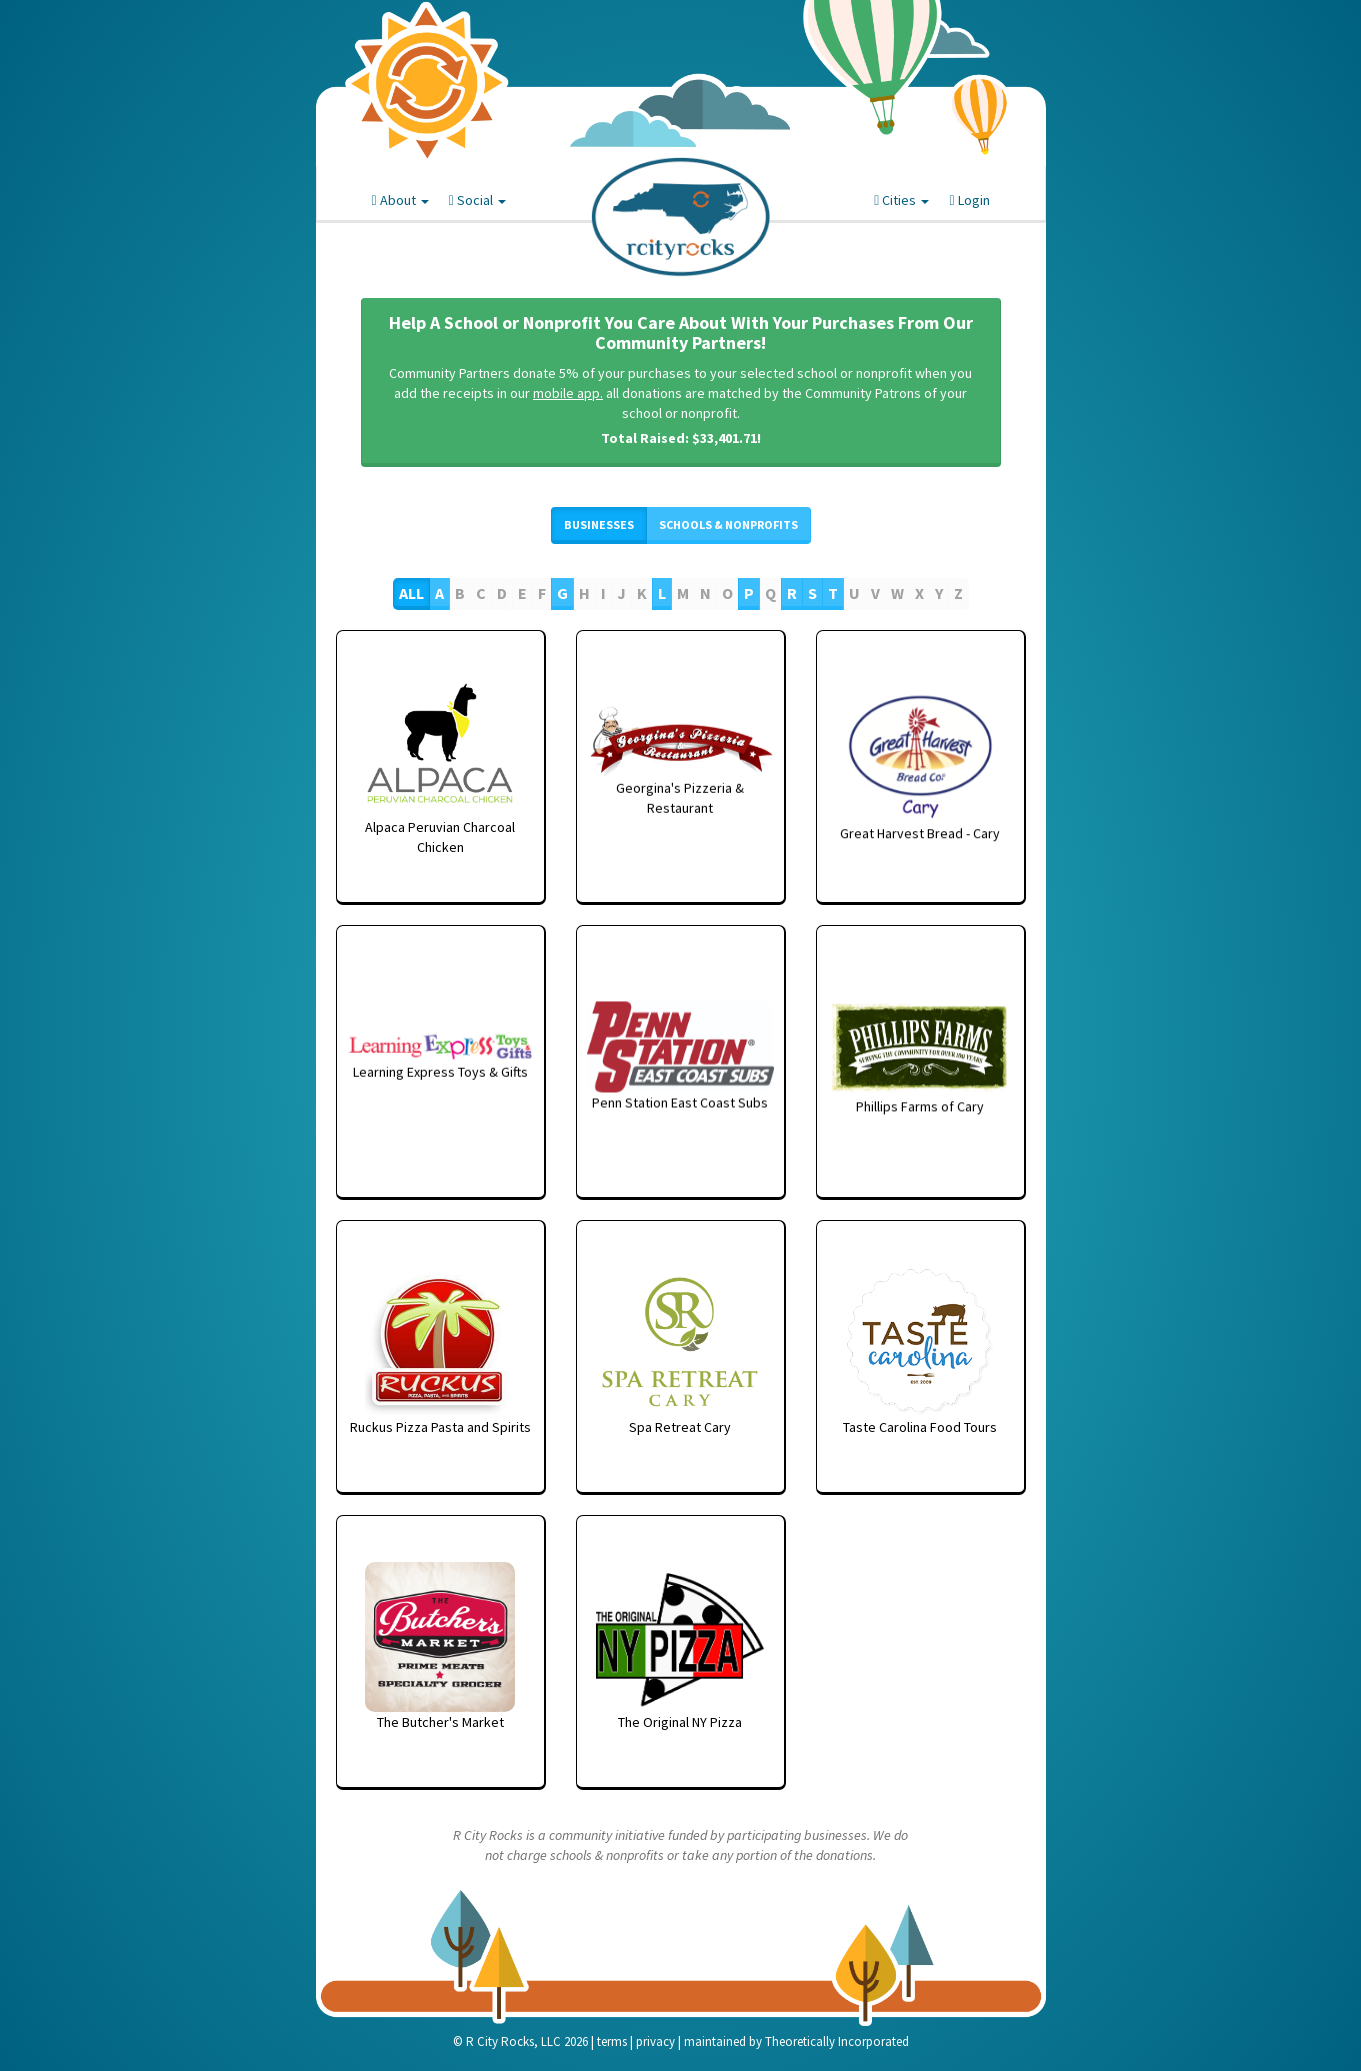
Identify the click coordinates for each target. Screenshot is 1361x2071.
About (400, 200)
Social (477, 200)
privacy (655, 2041)
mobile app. (568, 393)
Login (969, 200)
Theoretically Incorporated (837, 2041)
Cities (901, 200)
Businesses (599, 524)
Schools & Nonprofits (728, 524)
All (411, 593)
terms (612, 2041)
